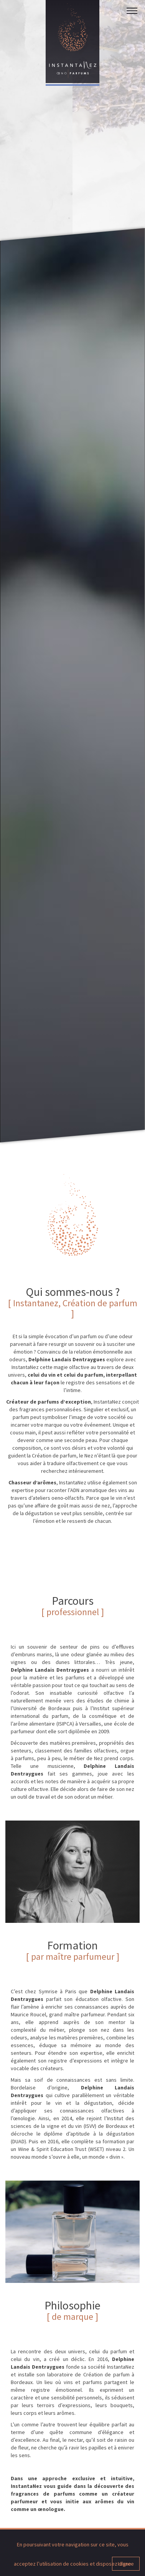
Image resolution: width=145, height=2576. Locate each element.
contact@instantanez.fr (73, 2511)
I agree (126, 2563)
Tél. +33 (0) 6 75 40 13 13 (87, 2503)
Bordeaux (42, 2503)
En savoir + (48, 1994)
